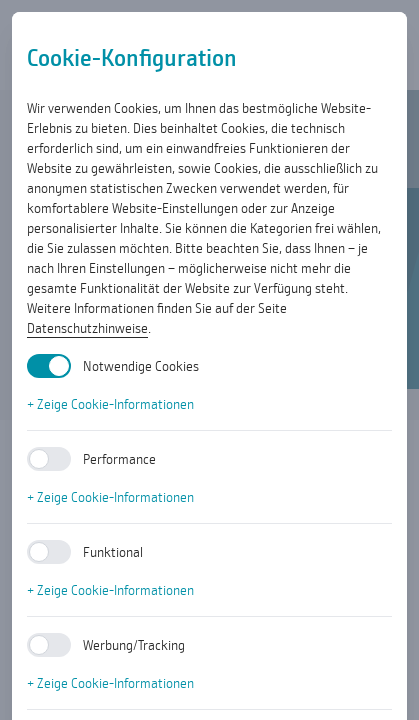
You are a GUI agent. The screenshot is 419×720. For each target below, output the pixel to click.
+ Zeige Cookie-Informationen (110, 404)
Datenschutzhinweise (87, 328)
